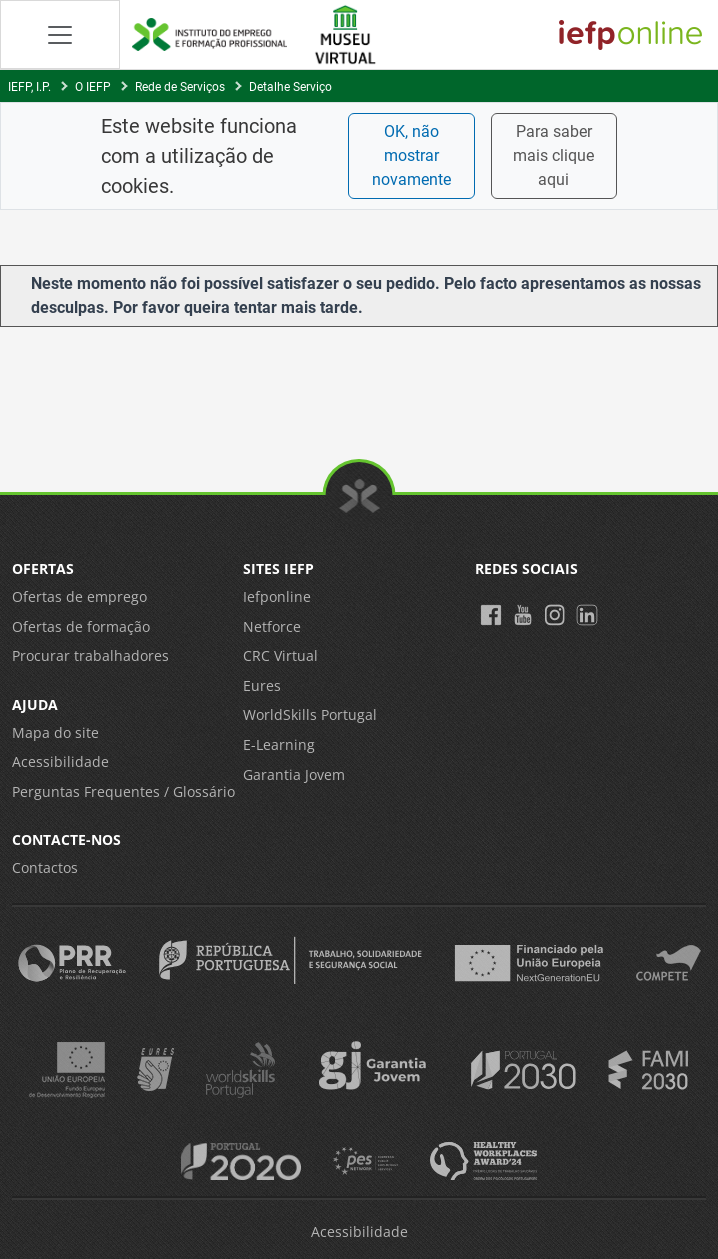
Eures (262, 685)
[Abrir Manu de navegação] (60, 34)
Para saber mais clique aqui (553, 155)
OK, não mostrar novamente (411, 155)
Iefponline (277, 596)
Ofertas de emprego (79, 596)
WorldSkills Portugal (310, 714)
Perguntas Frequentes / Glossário (123, 791)
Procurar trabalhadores (90, 655)
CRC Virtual (280, 655)
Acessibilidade (60, 761)
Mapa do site (55, 732)
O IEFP (93, 87)
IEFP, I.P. (29, 87)
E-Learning (279, 744)
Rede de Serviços (180, 87)
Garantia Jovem (294, 774)
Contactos (45, 867)
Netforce (272, 626)
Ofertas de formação (81, 626)
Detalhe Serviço (290, 87)
